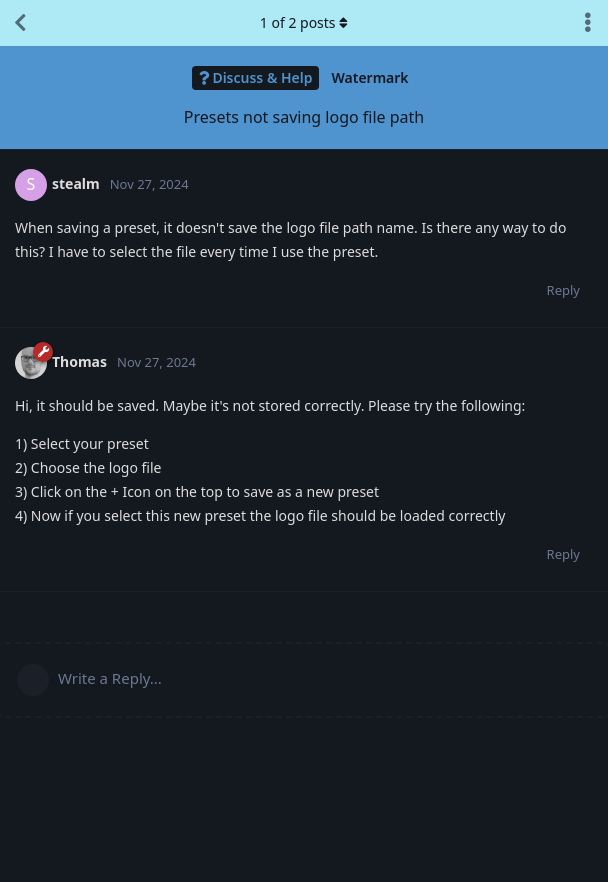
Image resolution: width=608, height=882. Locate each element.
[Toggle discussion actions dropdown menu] (588, 23)
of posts (304, 22)
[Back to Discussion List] (20, 23)
